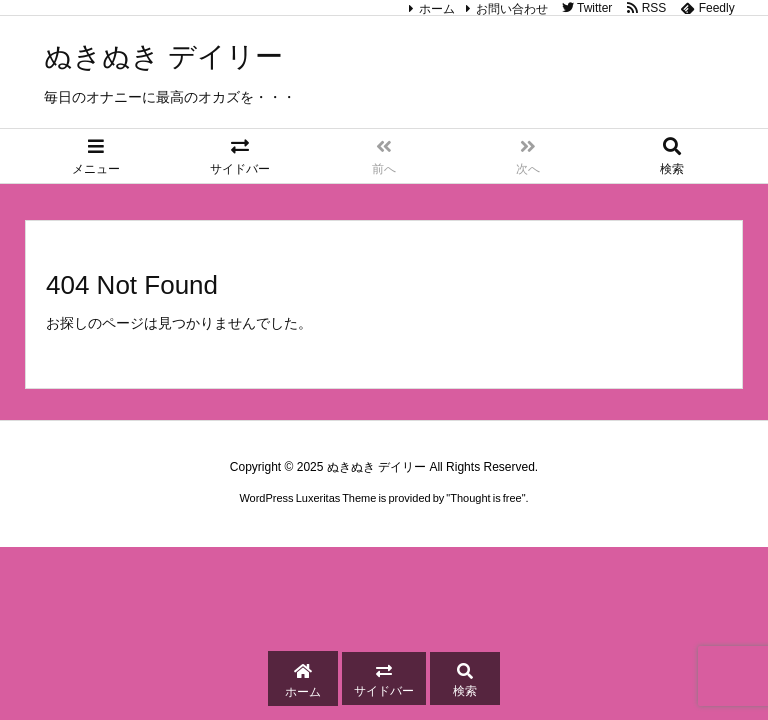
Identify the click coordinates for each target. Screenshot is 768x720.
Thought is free (485, 498)
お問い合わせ (512, 9)
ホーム (437, 9)
